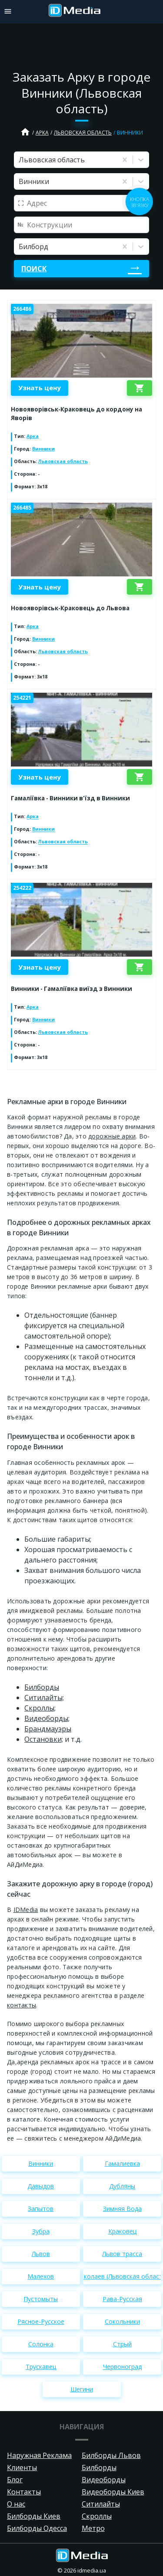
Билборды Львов (111, 2455)
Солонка (40, 2344)
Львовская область (83, 132)
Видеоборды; (47, 1718)
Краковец (122, 2231)
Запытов (40, 2208)
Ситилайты (101, 2504)
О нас (16, 2504)
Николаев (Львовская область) (122, 2276)
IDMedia (25, 1909)
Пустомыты (40, 2299)
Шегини (81, 2389)
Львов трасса (122, 2254)
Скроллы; (40, 1708)
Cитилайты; (44, 1697)
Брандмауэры (47, 1729)
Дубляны (122, 2186)
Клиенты (22, 2467)
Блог (15, 2479)
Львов (41, 2254)
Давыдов (40, 2186)
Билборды (41, 1687)
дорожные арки (112, 1136)
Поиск (34, 268)
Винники (43, 449)
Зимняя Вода (122, 2208)
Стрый (122, 2344)
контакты (21, 2005)
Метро (93, 2528)
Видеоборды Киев (113, 2492)
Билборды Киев (33, 2516)
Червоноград (122, 2366)
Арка (42, 132)
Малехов (40, 2276)
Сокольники (122, 2321)
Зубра (41, 2231)
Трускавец (41, 2366)
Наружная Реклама (39, 2455)
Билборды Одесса (37, 2528)
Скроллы (97, 2516)
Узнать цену (39, 387)
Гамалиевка (122, 2163)
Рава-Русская (122, 2299)
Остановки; (43, 1739)
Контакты (24, 2492)
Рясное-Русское (40, 2321)
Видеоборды (104, 2479)
